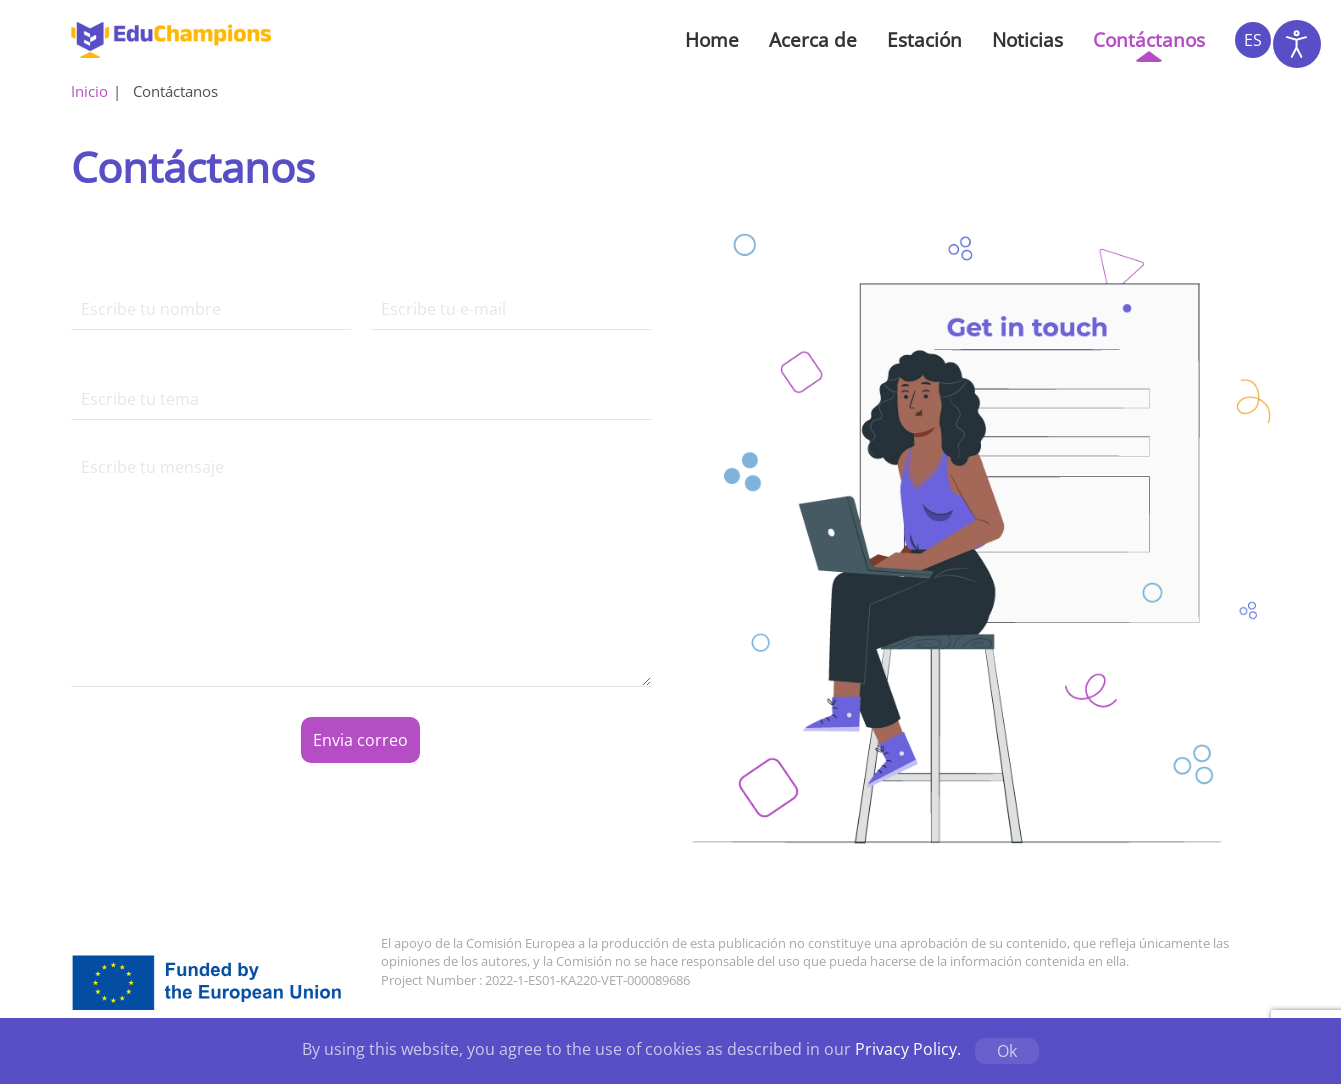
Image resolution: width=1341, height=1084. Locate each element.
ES (1253, 40)
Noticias (1027, 40)
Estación (924, 40)
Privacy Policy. (908, 1049)
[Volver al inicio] (171, 40)
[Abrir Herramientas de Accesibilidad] (1297, 44)
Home (712, 40)
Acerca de (813, 40)
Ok (1007, 1051)
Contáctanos (1149, 40)
